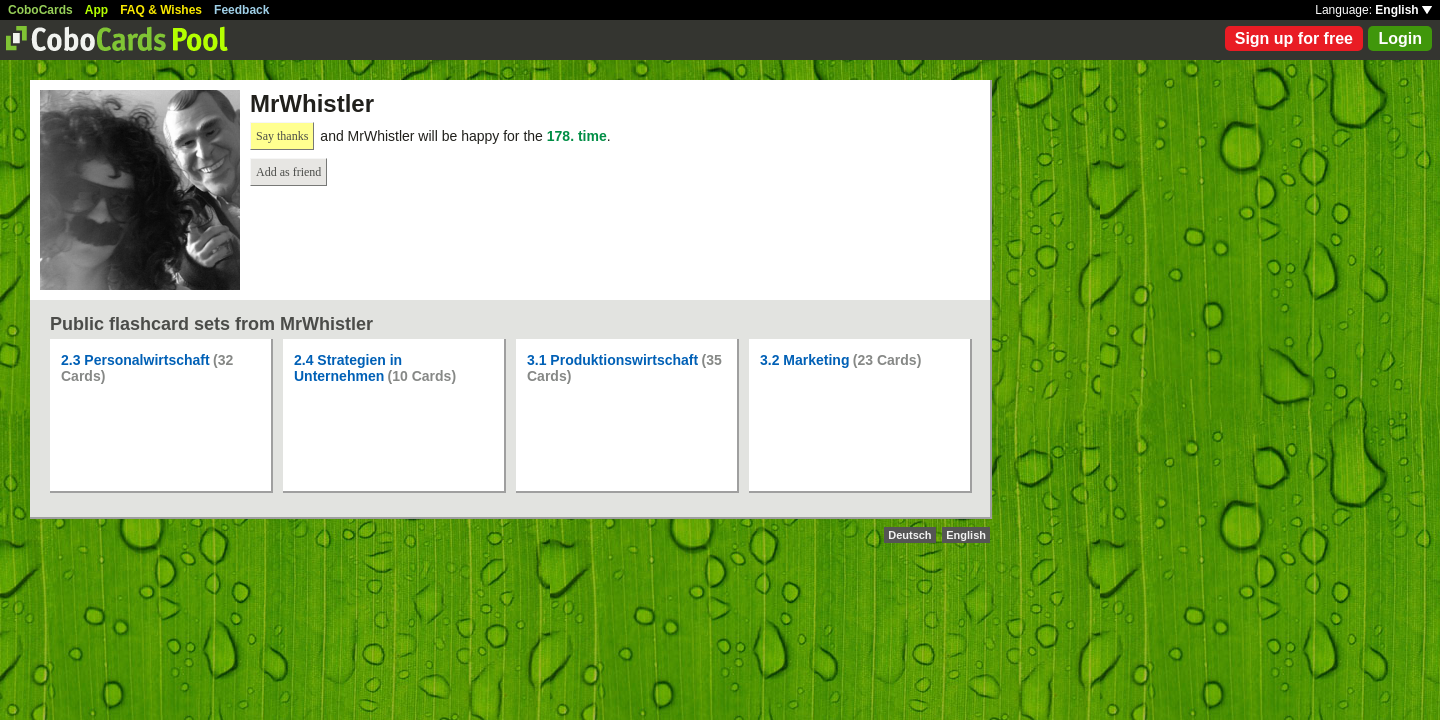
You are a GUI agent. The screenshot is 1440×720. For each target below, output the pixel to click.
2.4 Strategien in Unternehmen (348, 368)
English (1403, 10)
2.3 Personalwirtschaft (135, 360)
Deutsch (909, 535)
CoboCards (40, 10)
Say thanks (282, 136)
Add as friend (288, 172)
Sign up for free (1294, 38)
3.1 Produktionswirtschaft (612, 360)
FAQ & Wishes (161, 10)
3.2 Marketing (804, 360)
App (96, 10)
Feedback (241, 10)
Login (1400, 38)
